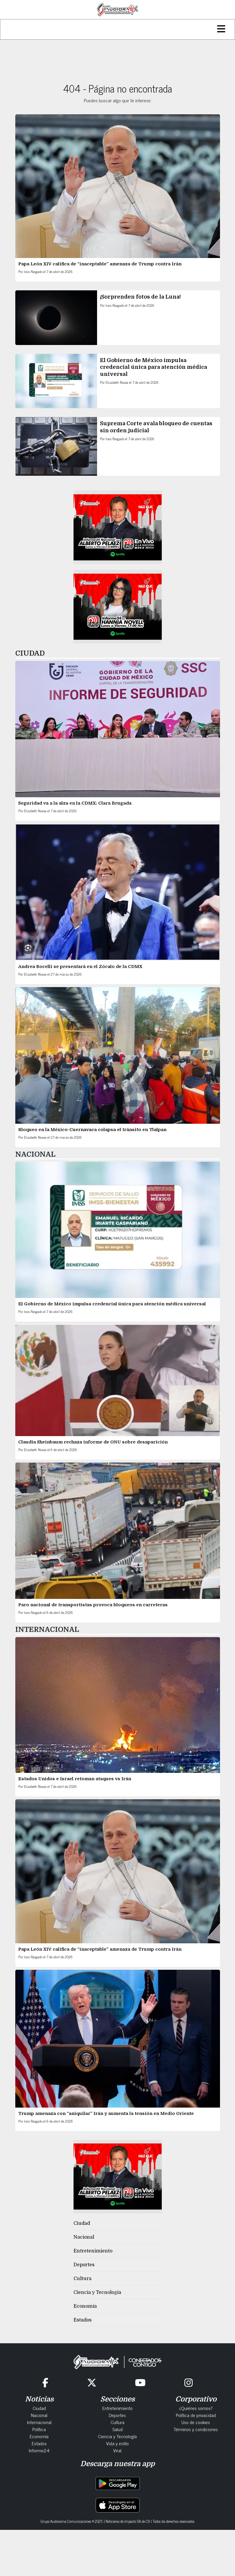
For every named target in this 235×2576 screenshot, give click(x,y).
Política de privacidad (196, 2415)
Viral (117, 2450)
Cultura (82, 2278)
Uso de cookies (195, 2422)
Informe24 (39, 2450)
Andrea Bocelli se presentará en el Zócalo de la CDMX (80, 966)
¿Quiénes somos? (196, 2408)
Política (39, 2429)
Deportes (84, 2264)
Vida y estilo (117, 2443)
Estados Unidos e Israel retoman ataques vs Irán (75, 1778)
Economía (85, 2306)
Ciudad (82, 2223)
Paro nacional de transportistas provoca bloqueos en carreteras (93, 1604)
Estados (82, 2320)
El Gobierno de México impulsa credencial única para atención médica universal (153, 367)
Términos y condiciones (196, 2429)
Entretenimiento (93, 2251)
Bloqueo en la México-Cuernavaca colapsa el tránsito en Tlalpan (92, 1129)
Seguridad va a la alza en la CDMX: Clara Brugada (75, 803)
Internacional (39, 2422)
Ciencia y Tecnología (97, 2292)
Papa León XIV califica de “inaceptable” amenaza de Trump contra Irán (99, 264)
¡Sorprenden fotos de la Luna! (140, 297)
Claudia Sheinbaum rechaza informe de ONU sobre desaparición (93, 1442)
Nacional (84, 2237)
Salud (117, 2429)
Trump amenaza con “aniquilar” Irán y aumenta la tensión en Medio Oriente (106, 2113)
